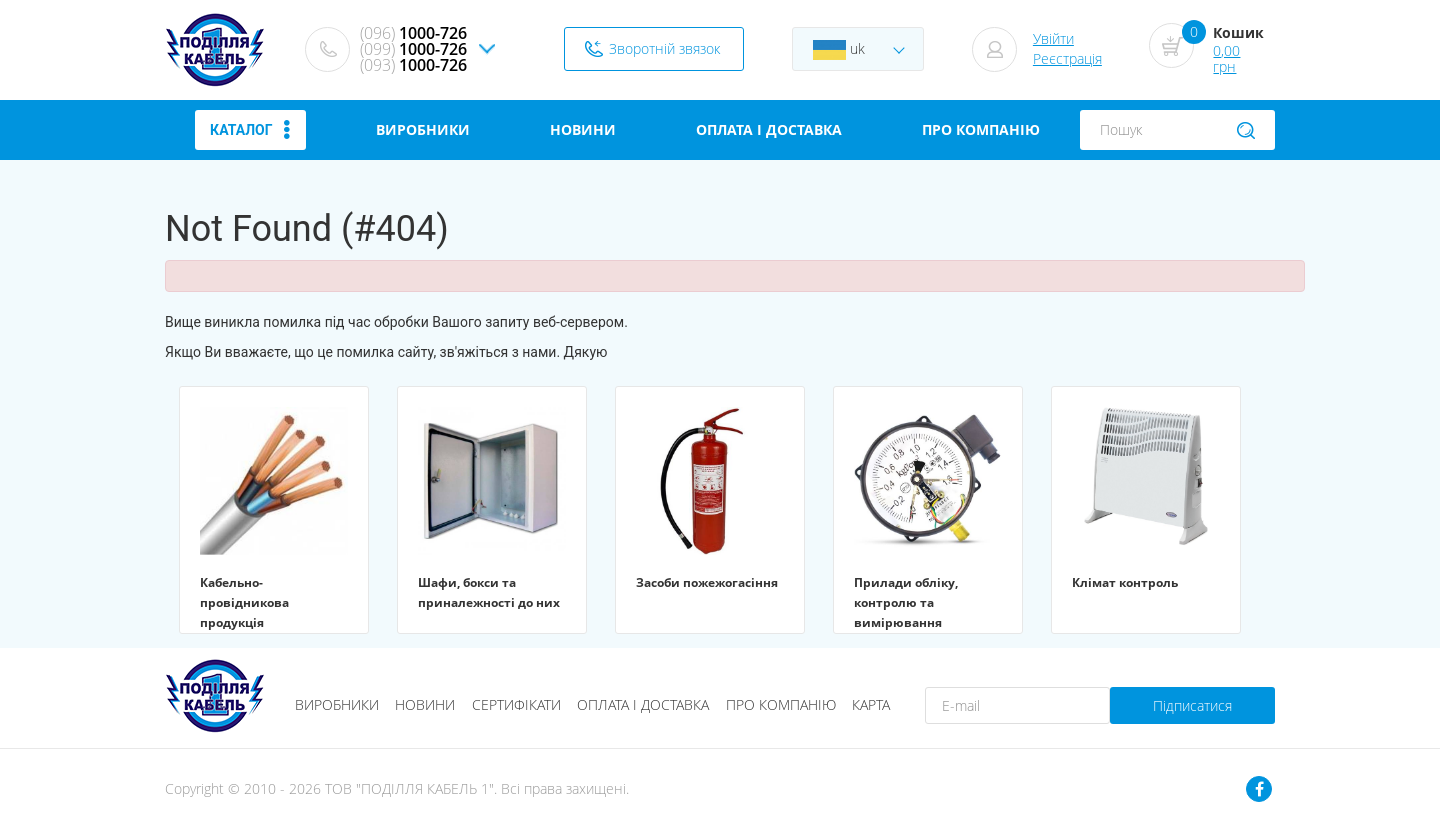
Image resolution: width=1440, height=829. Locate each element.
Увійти (1053, 38)
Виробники (337, 704)
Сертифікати (516, 704)
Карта (871, 704)
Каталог (250, 130)
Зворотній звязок (664, 48)
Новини (425, 704)
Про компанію (781, 704)
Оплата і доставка (643, 704)
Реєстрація (1067, 58)
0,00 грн (1226, 59)
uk (839, 49)
